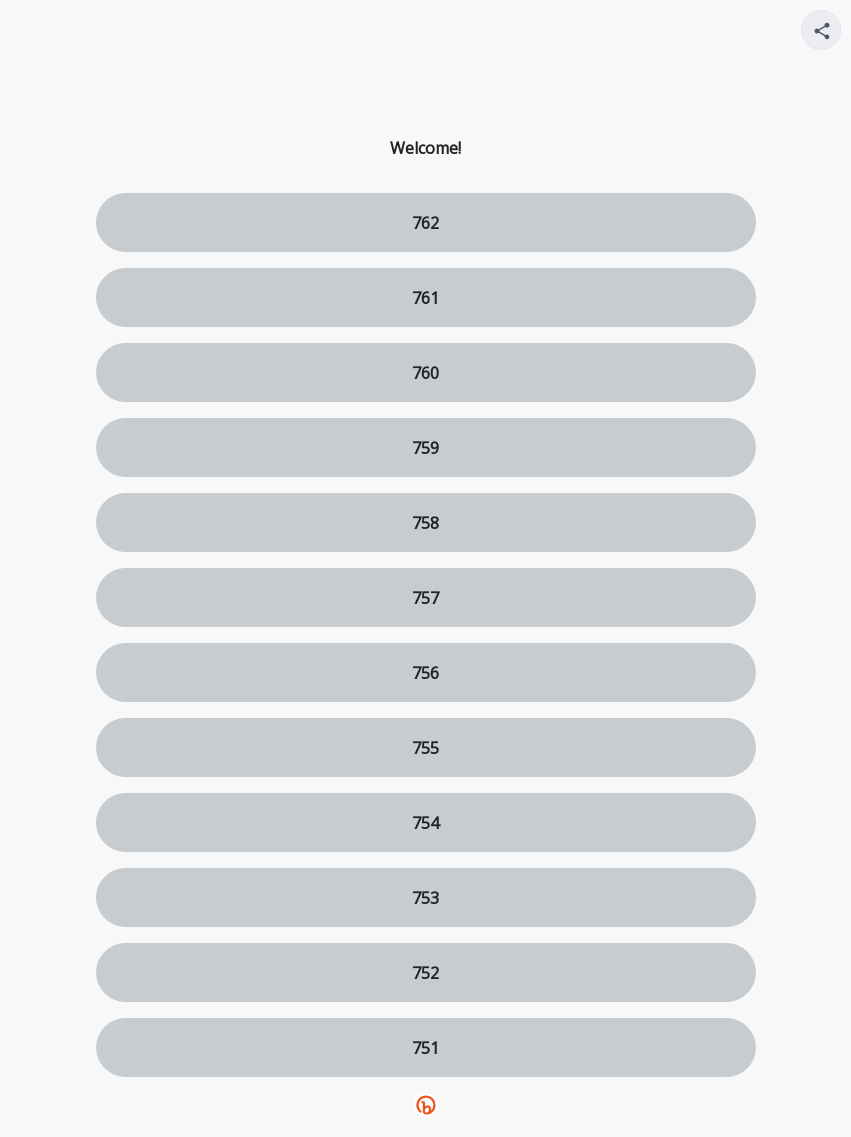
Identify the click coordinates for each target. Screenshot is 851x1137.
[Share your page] (821, 30)
